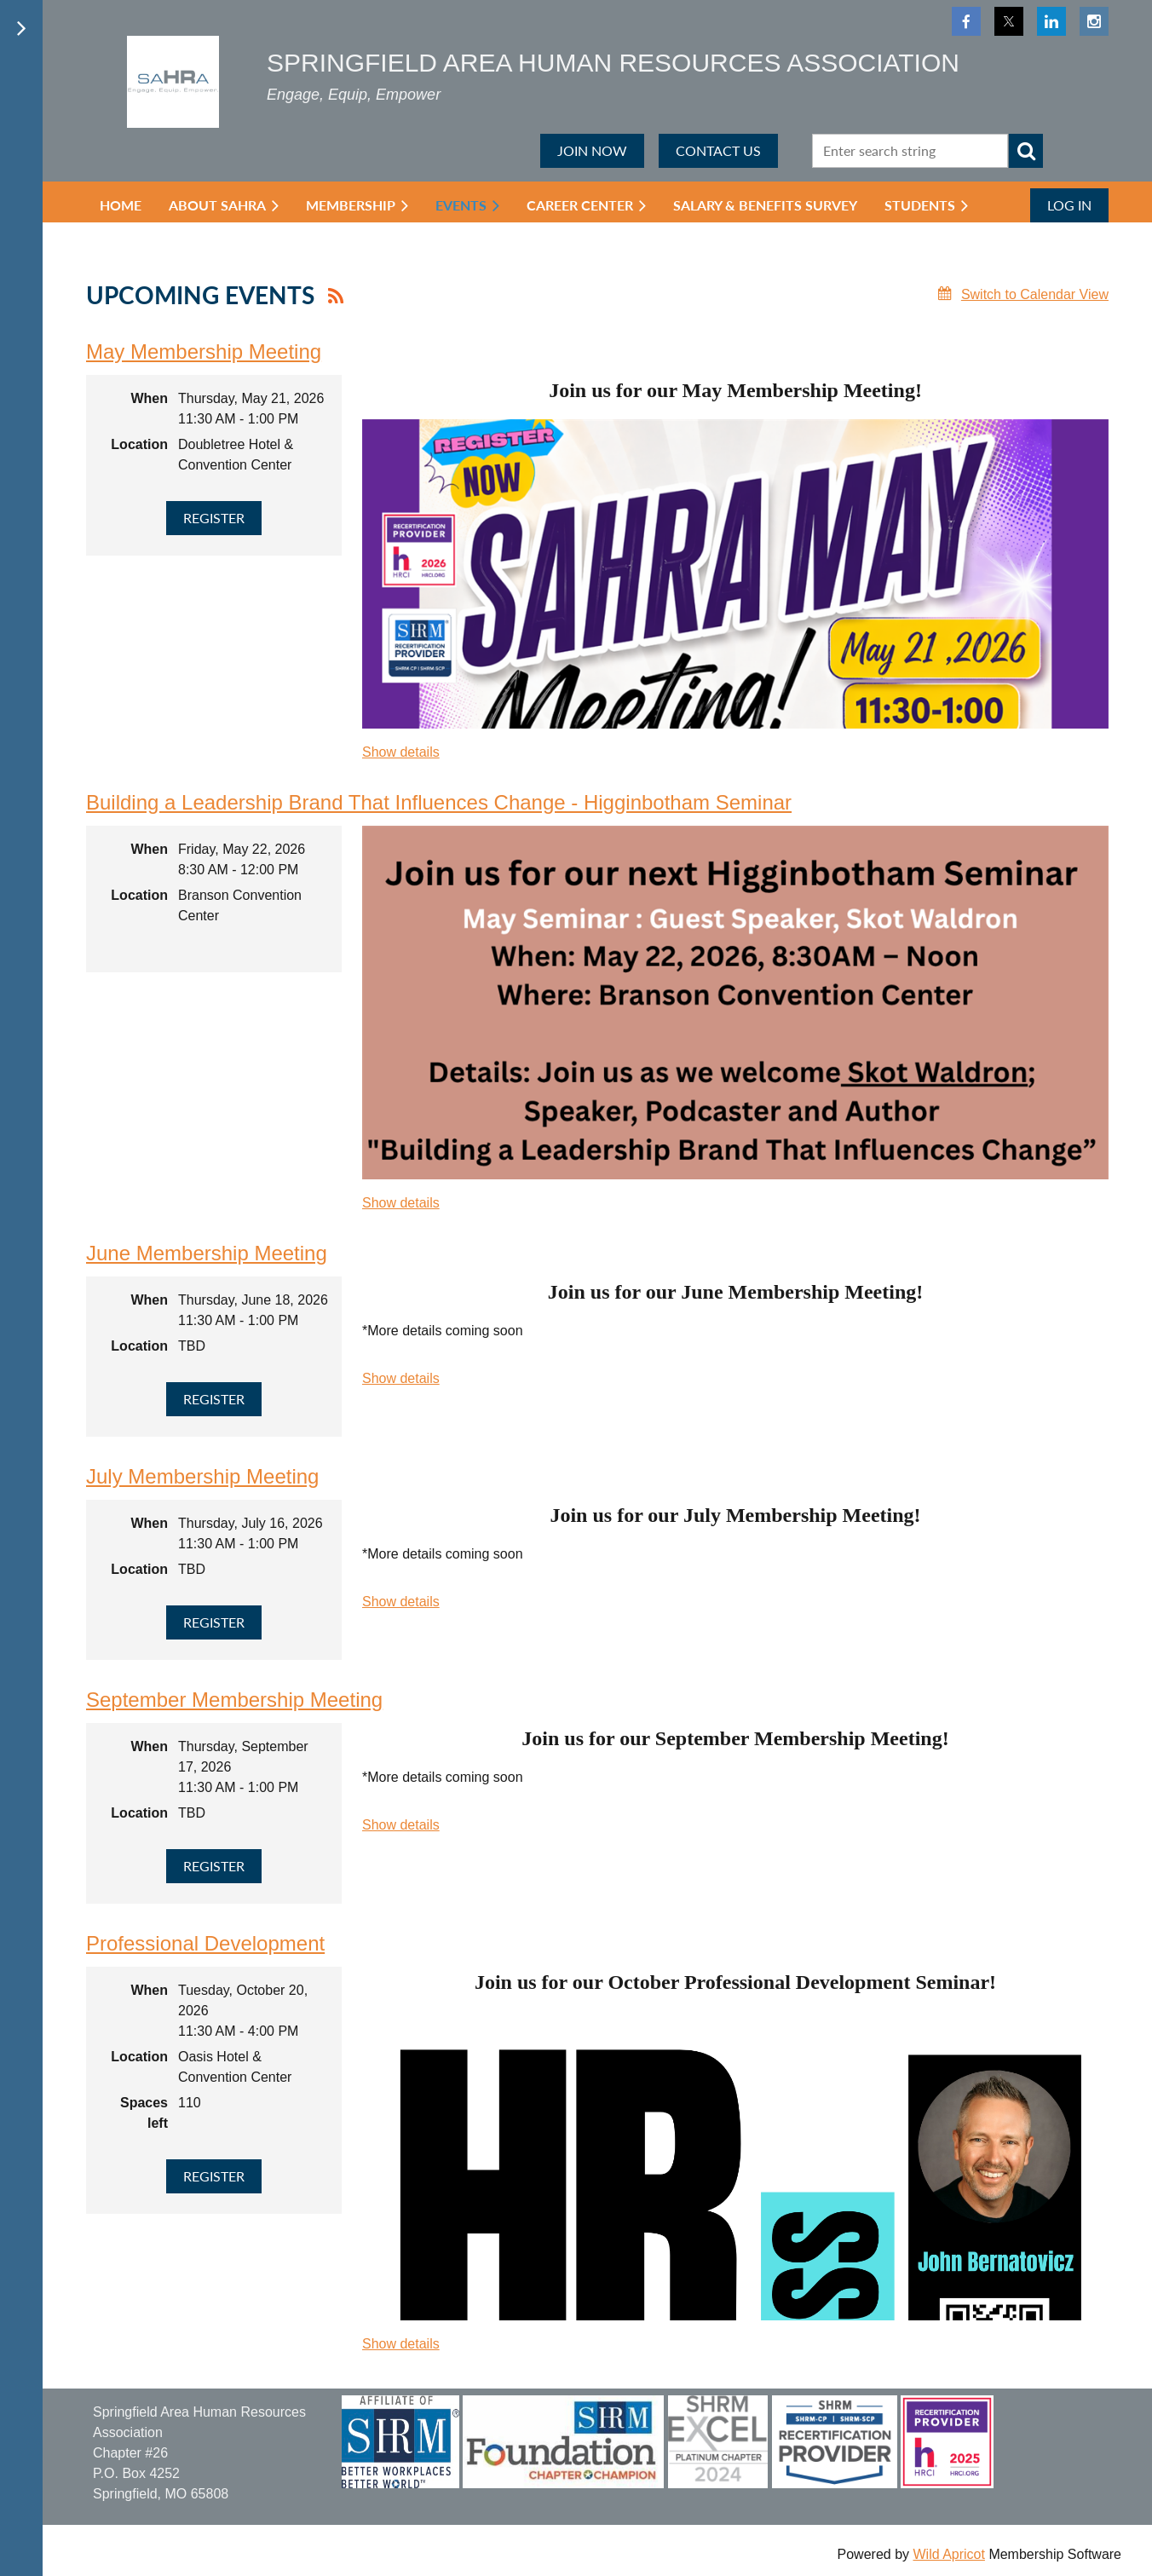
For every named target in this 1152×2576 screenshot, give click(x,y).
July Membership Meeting (202, 1476)
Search (1026, 151)
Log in (1069, 205)
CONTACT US (718, 150)
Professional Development (205, 1943)
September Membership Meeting (234, 1699)
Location (139, 444)
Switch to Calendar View (1035, 294)
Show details (401, 752)
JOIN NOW (592, 150)
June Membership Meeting (206, 1253)
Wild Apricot (948, 2554)
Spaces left (144, 2112)
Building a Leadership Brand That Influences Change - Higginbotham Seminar (439, 802)
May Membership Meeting (203, 351)
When (149, 398)
